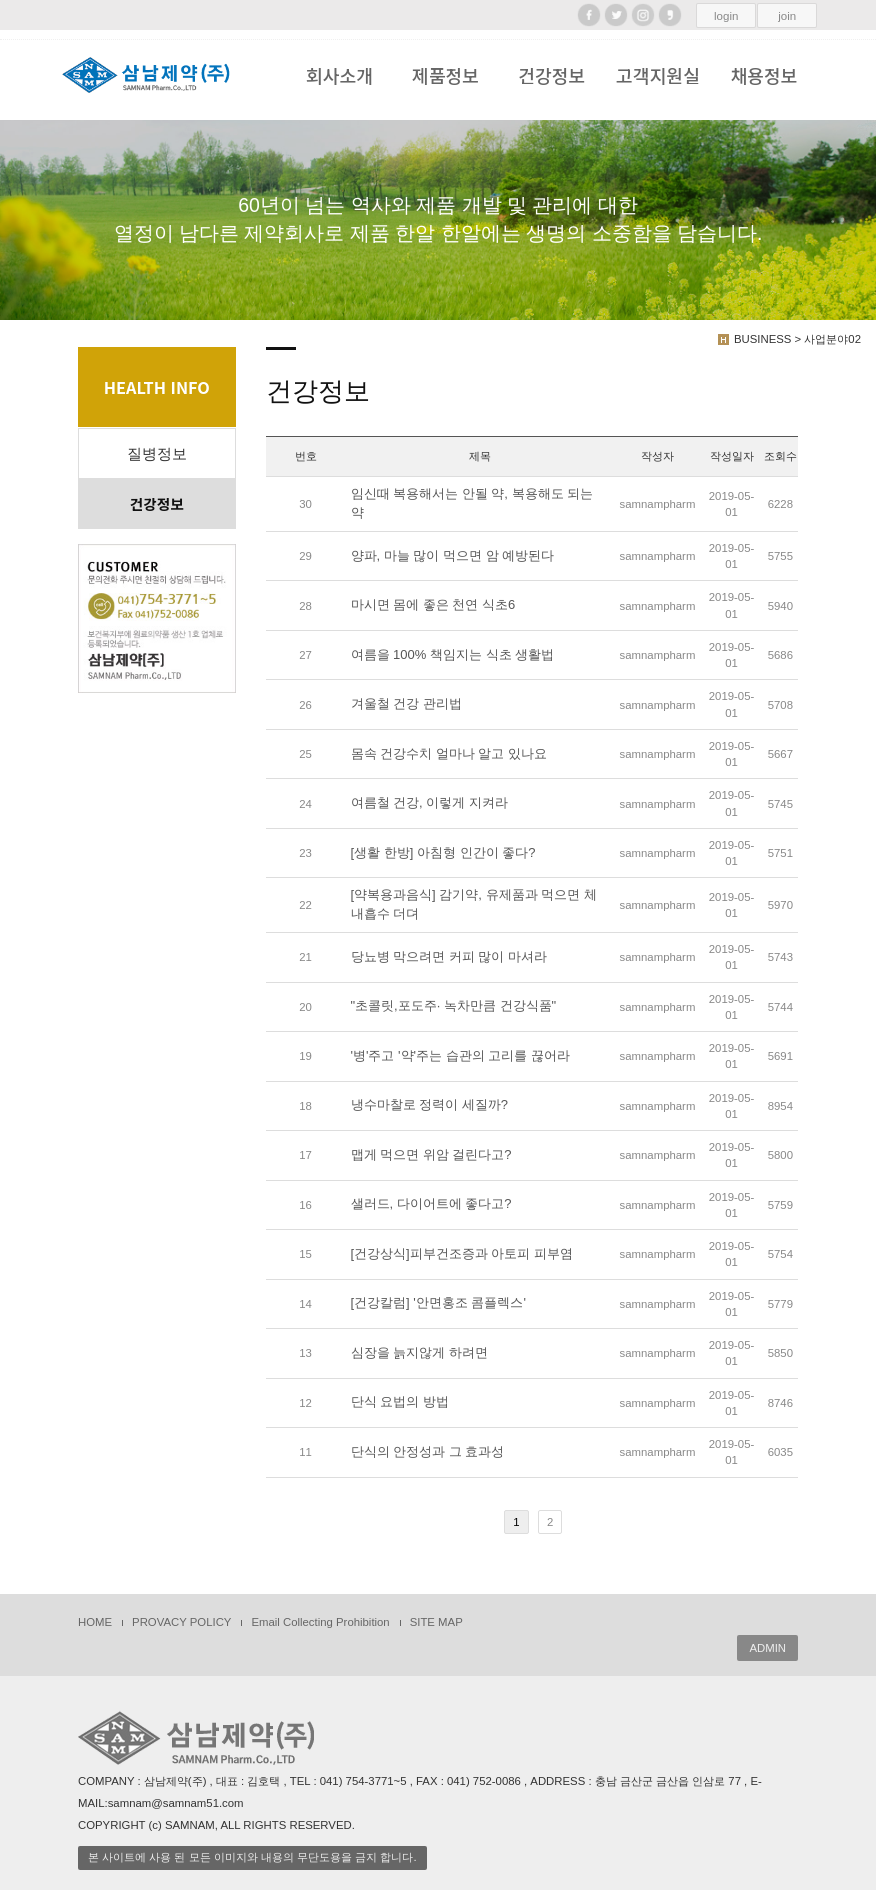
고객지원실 (658, 75)
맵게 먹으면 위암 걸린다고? (431, 1154)
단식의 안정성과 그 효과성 (428, 1451)
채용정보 (764, 75)
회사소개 (339, 75)
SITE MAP (436, 1622)
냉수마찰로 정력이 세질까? (429, 1105)
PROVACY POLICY (181, 1622)
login (726, 16)
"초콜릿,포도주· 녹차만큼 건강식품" (454, 1006)
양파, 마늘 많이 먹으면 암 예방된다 (453, 555)
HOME (95, 1622)
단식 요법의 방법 (400, 1402)
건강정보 (551, 75)
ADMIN (767, 1648)
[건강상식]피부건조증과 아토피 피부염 (462, 1253)
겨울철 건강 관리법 (406, 704)
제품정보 (445, 75)
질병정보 (157, 454)
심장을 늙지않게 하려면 (419, 1352)
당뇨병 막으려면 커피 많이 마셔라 (449, 956)
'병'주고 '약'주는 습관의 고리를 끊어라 (460, 1055)
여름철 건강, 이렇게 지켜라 (429, 803)
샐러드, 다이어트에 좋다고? (431, 1204)
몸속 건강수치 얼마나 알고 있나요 (449, 753)
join (787, 16)
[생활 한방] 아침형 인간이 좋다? (443, 852)
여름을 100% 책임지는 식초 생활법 (453, 654)
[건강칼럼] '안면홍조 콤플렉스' (438, 1303)
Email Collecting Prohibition (320, 1622)
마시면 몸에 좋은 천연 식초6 (433, 605)
